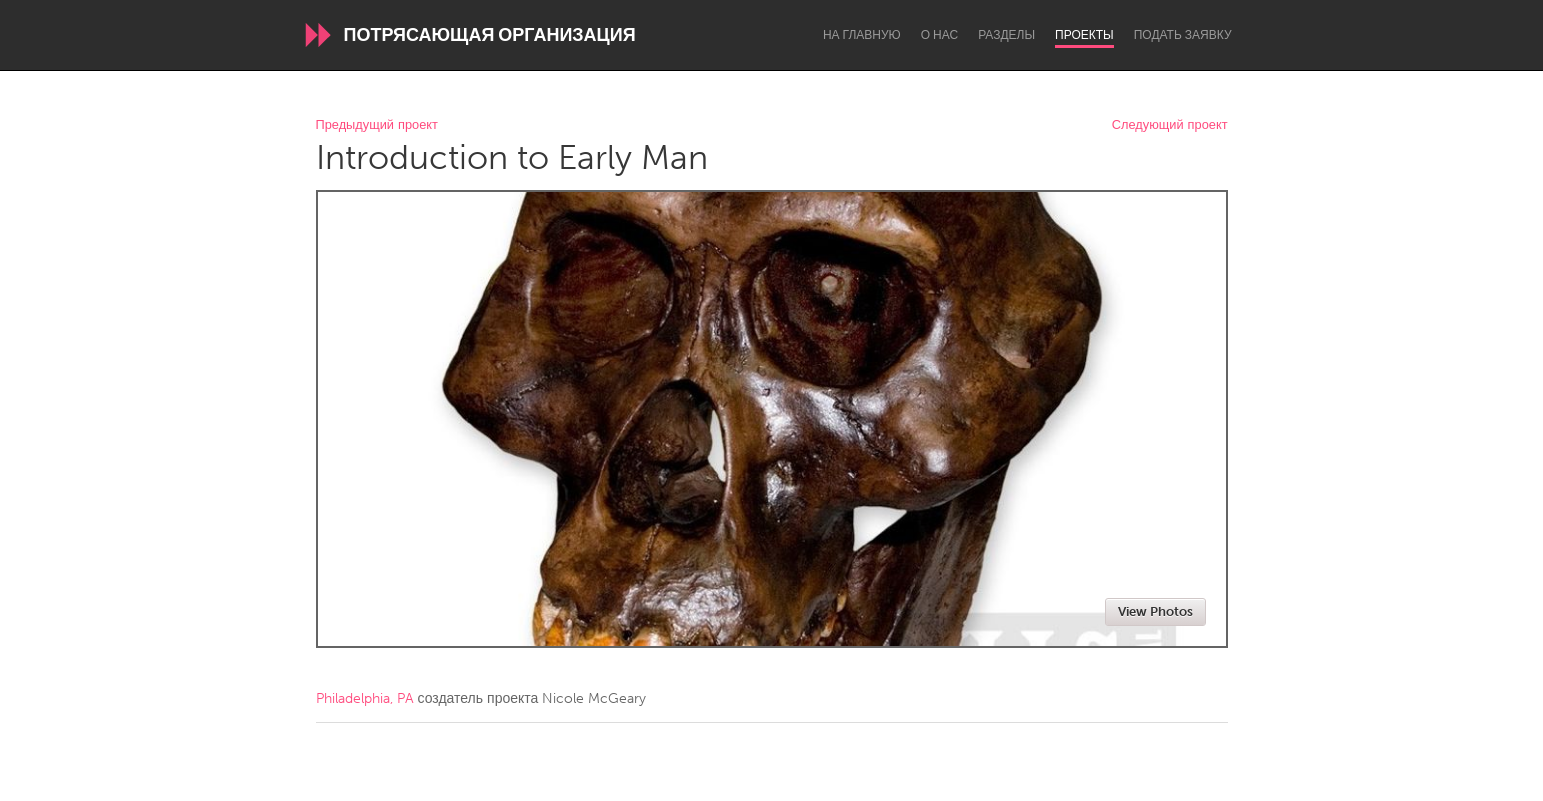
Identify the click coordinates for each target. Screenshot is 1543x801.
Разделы (1006, 35)
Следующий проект (1170, 125)
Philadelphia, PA (365, 698)
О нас (939, 35)
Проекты (1084, 35)
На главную (862, 35)
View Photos (1155, 611)
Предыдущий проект (377, 125)
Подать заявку (1183, 35)
